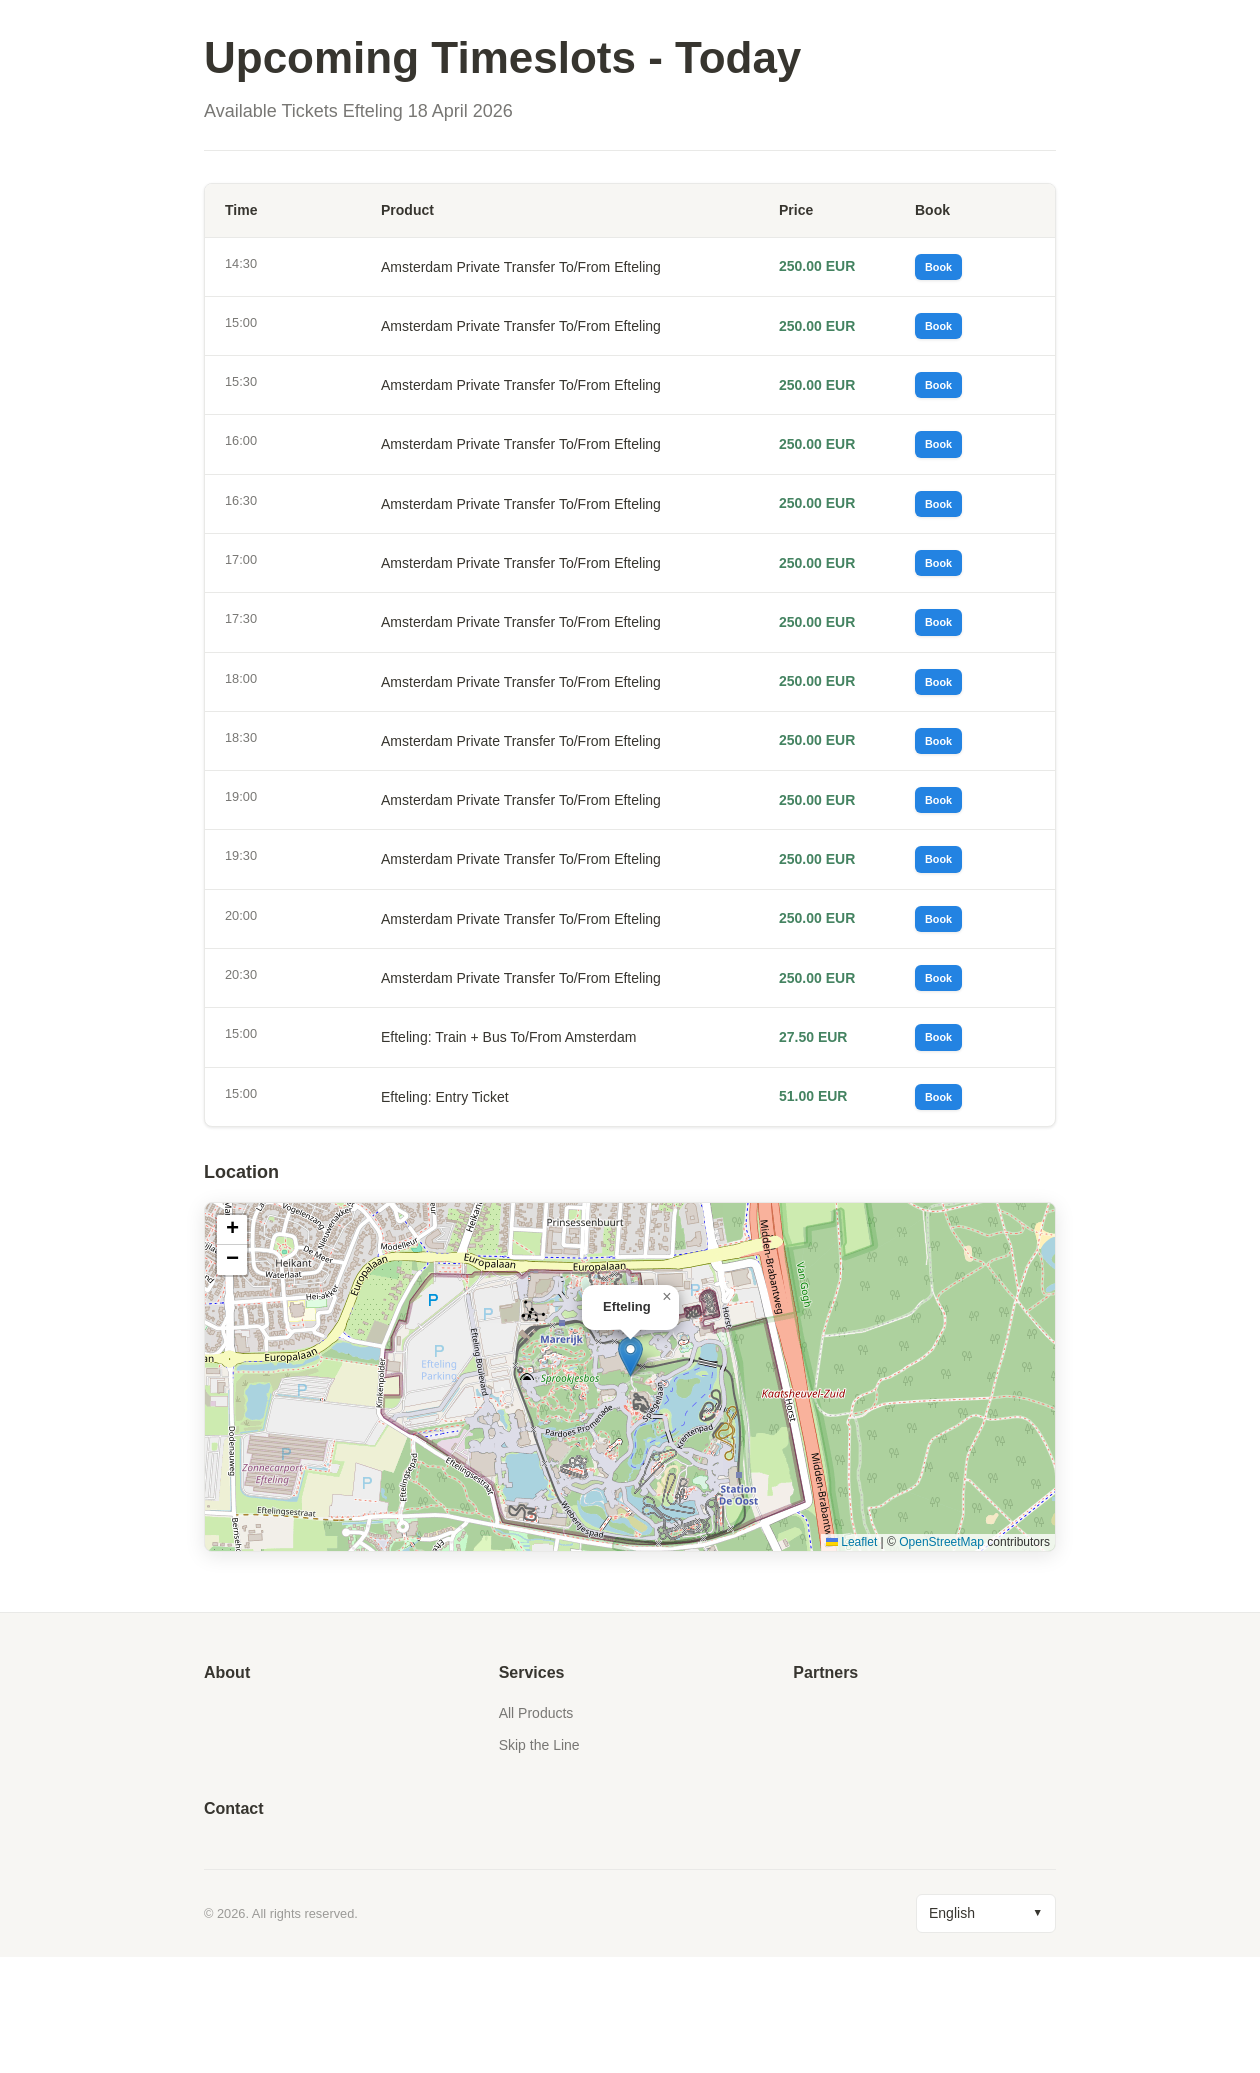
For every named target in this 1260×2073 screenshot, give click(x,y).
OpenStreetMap (941, 1658)
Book (946, 271)
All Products (536, 1829)
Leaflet (851, 1658)
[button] (630, 1472)
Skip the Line (539, 1861)
